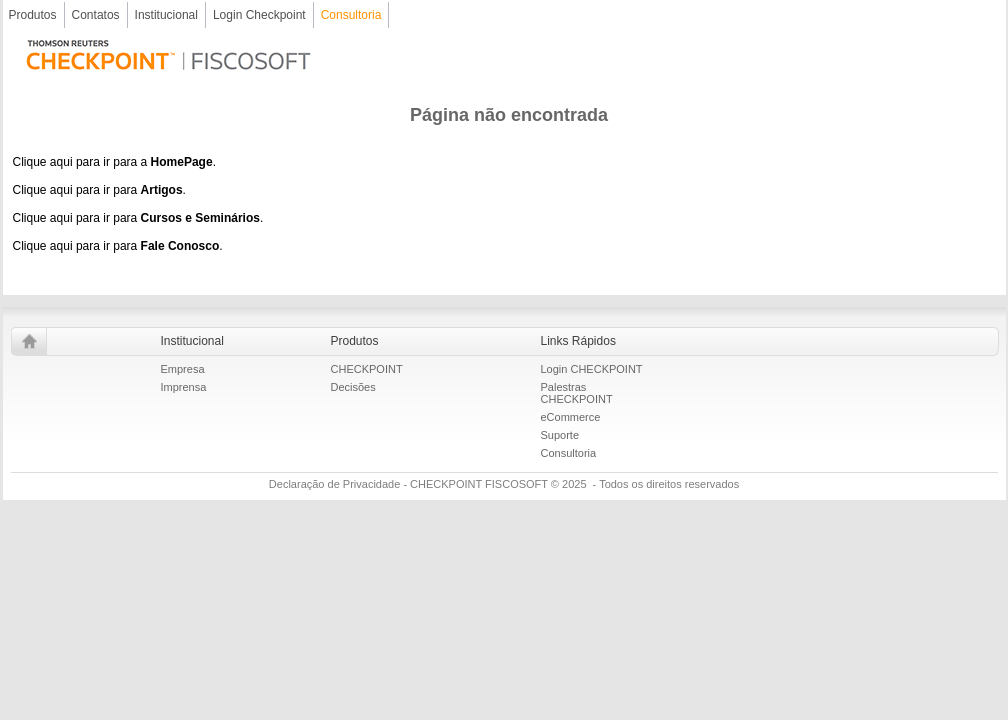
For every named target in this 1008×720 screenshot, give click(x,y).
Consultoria (569, 453)
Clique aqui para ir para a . (114, 162)
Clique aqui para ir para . (99, 190)
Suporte (560, 435)
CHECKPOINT (367, 369)
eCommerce (571, 417)
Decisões (353, 387)
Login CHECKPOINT (592, 369)
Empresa (183, 369)
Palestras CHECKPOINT (577, 393)
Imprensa (184, 387)
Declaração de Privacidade (334, 484)
